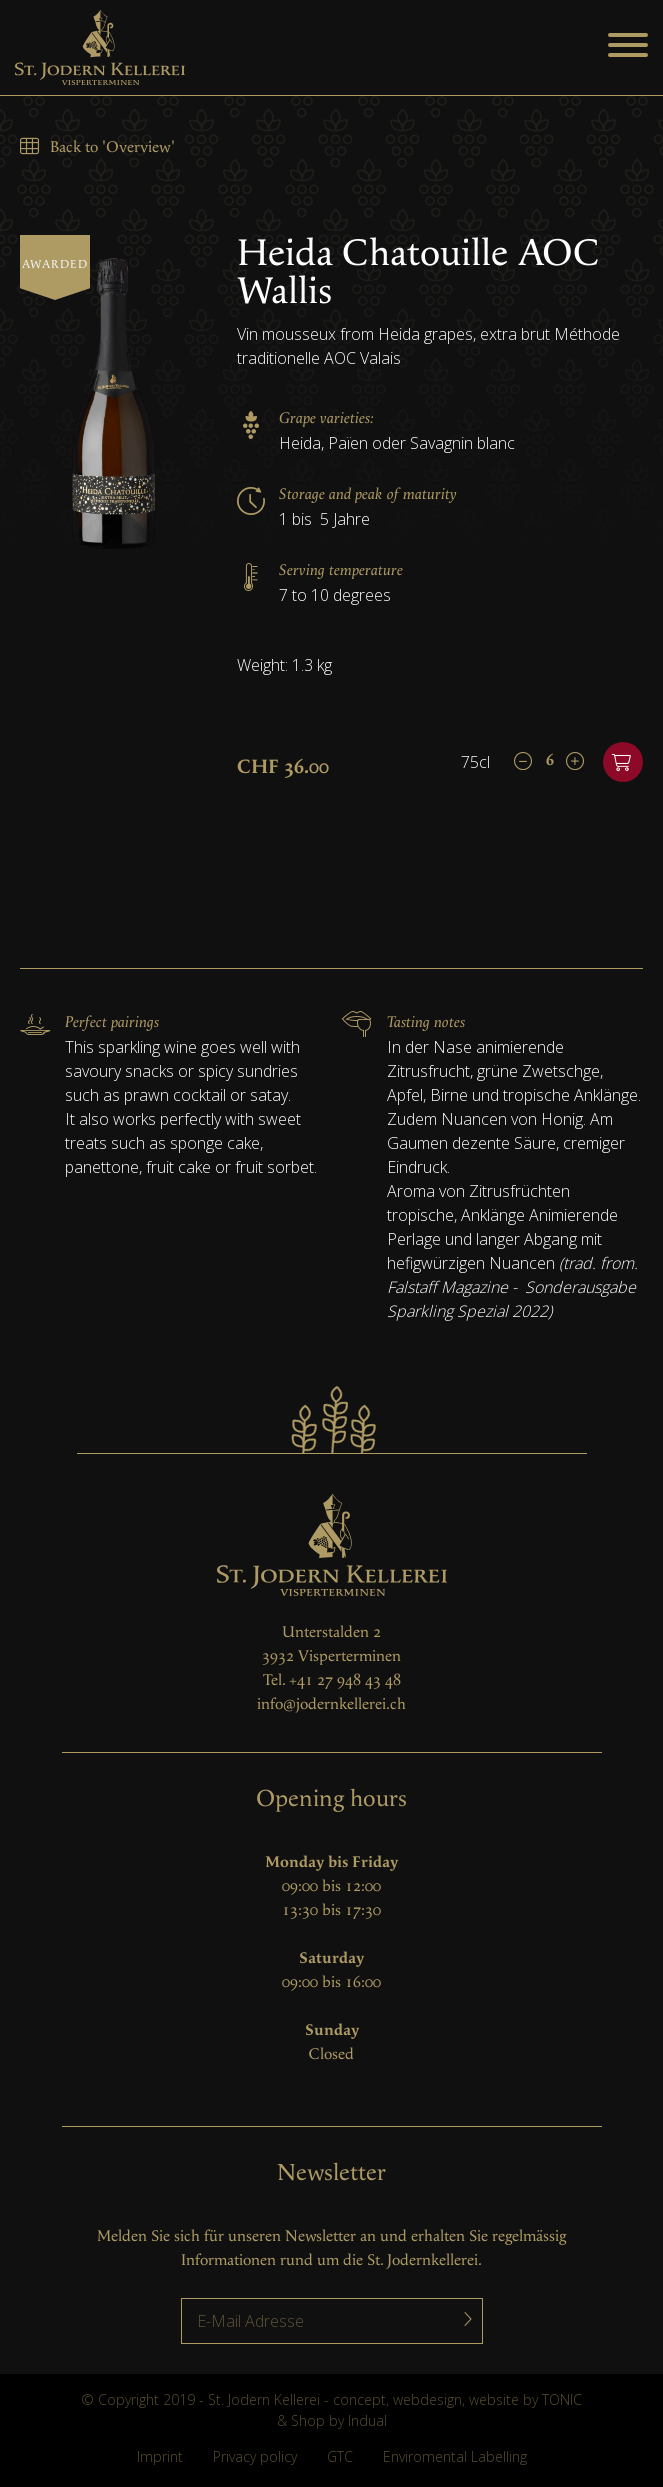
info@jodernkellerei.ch (331, 1704)
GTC (340, 2456)
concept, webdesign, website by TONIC (457, 2399)
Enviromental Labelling (455, 2456)
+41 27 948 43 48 (345, 1680)
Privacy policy (255, 2456)
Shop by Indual (339, 2420)
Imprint (160, 2456)
